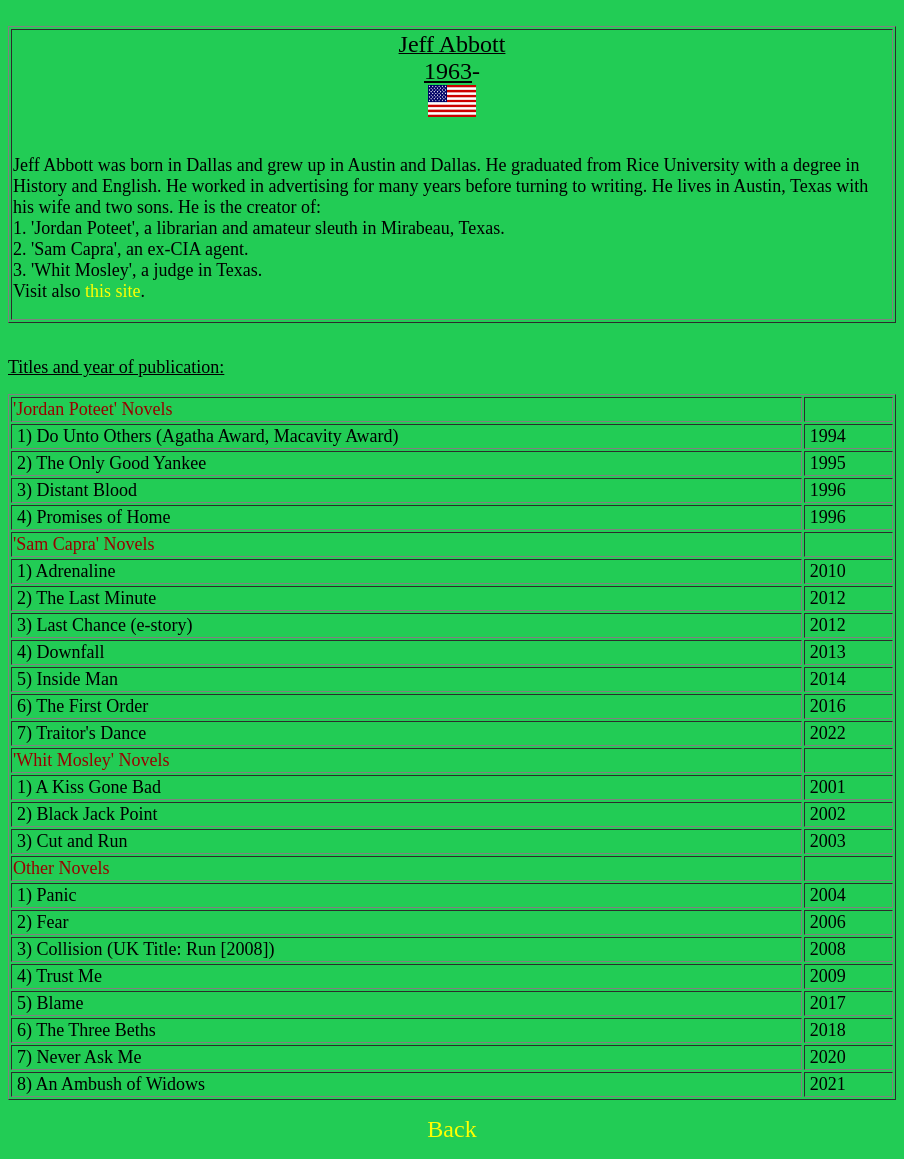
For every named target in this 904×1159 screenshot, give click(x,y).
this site (113, 291)
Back (451, 1129)
